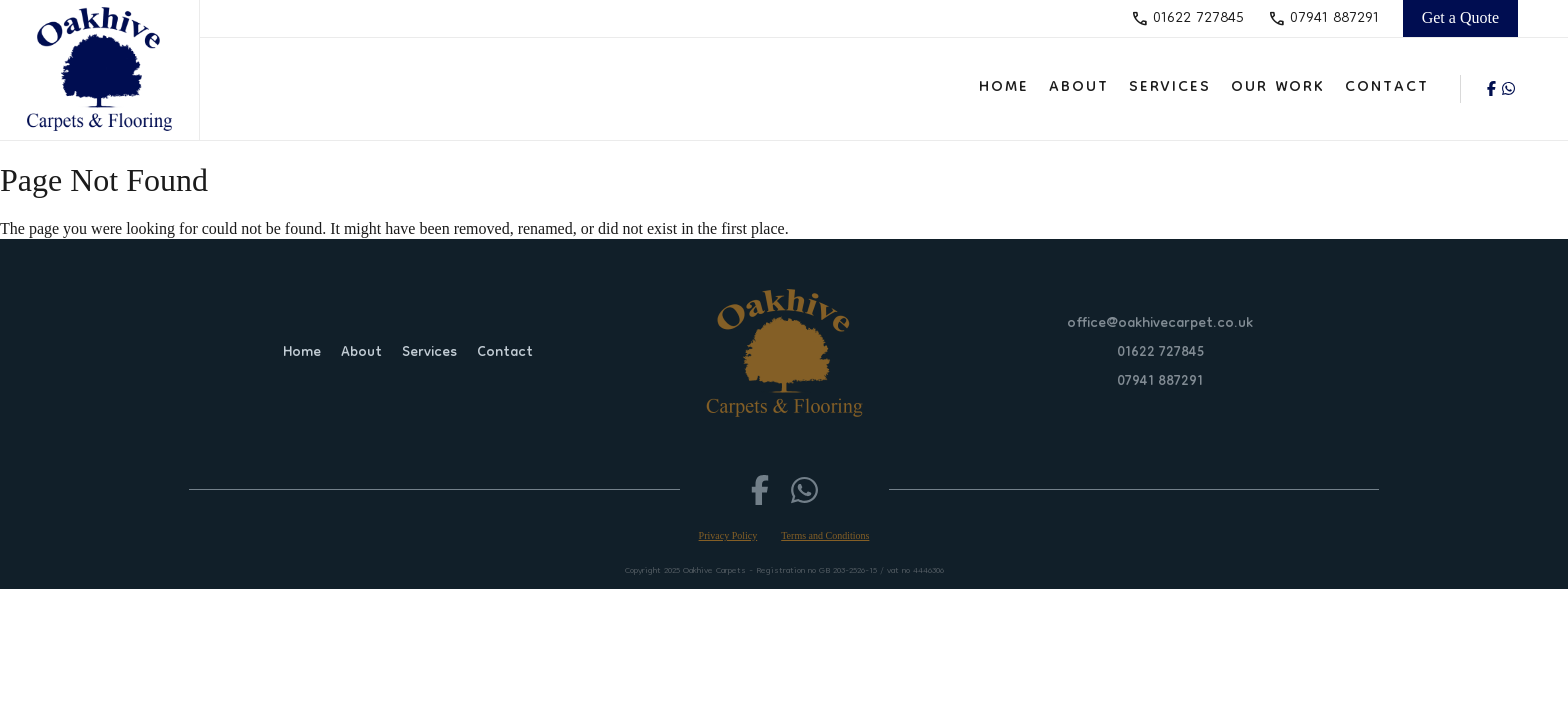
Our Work (1278, 88)
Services (1170, 88)
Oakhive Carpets (714, 571)
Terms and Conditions (825, 535)
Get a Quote (1460, 17)
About (1079, 88)
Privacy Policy (728, 535)
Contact (1387, 88)
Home (1004, 88)
